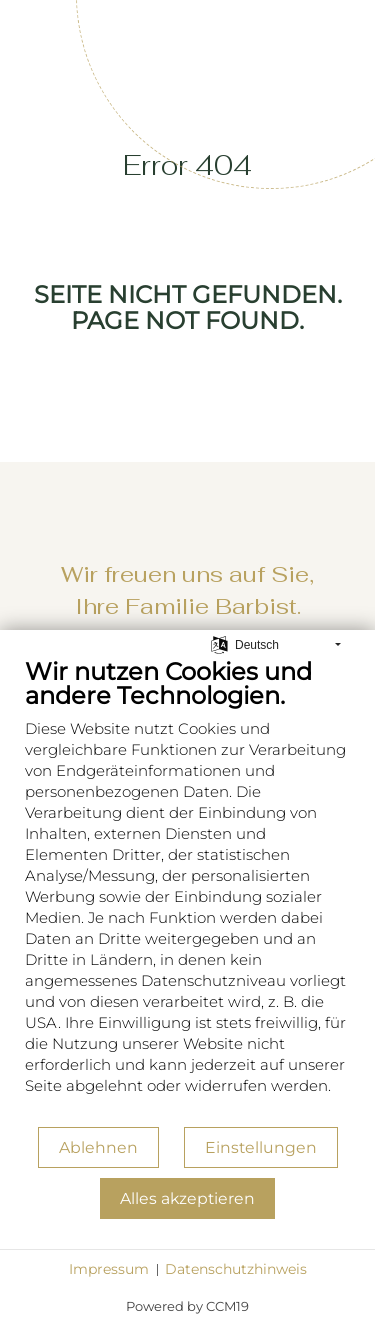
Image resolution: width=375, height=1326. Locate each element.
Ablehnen (98, 1147)
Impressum (109, 1269)
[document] (187, 891)
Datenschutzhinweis (236, 1269)
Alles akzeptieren (187, 1198)
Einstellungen (261, 1147)
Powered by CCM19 (187, 1306)
